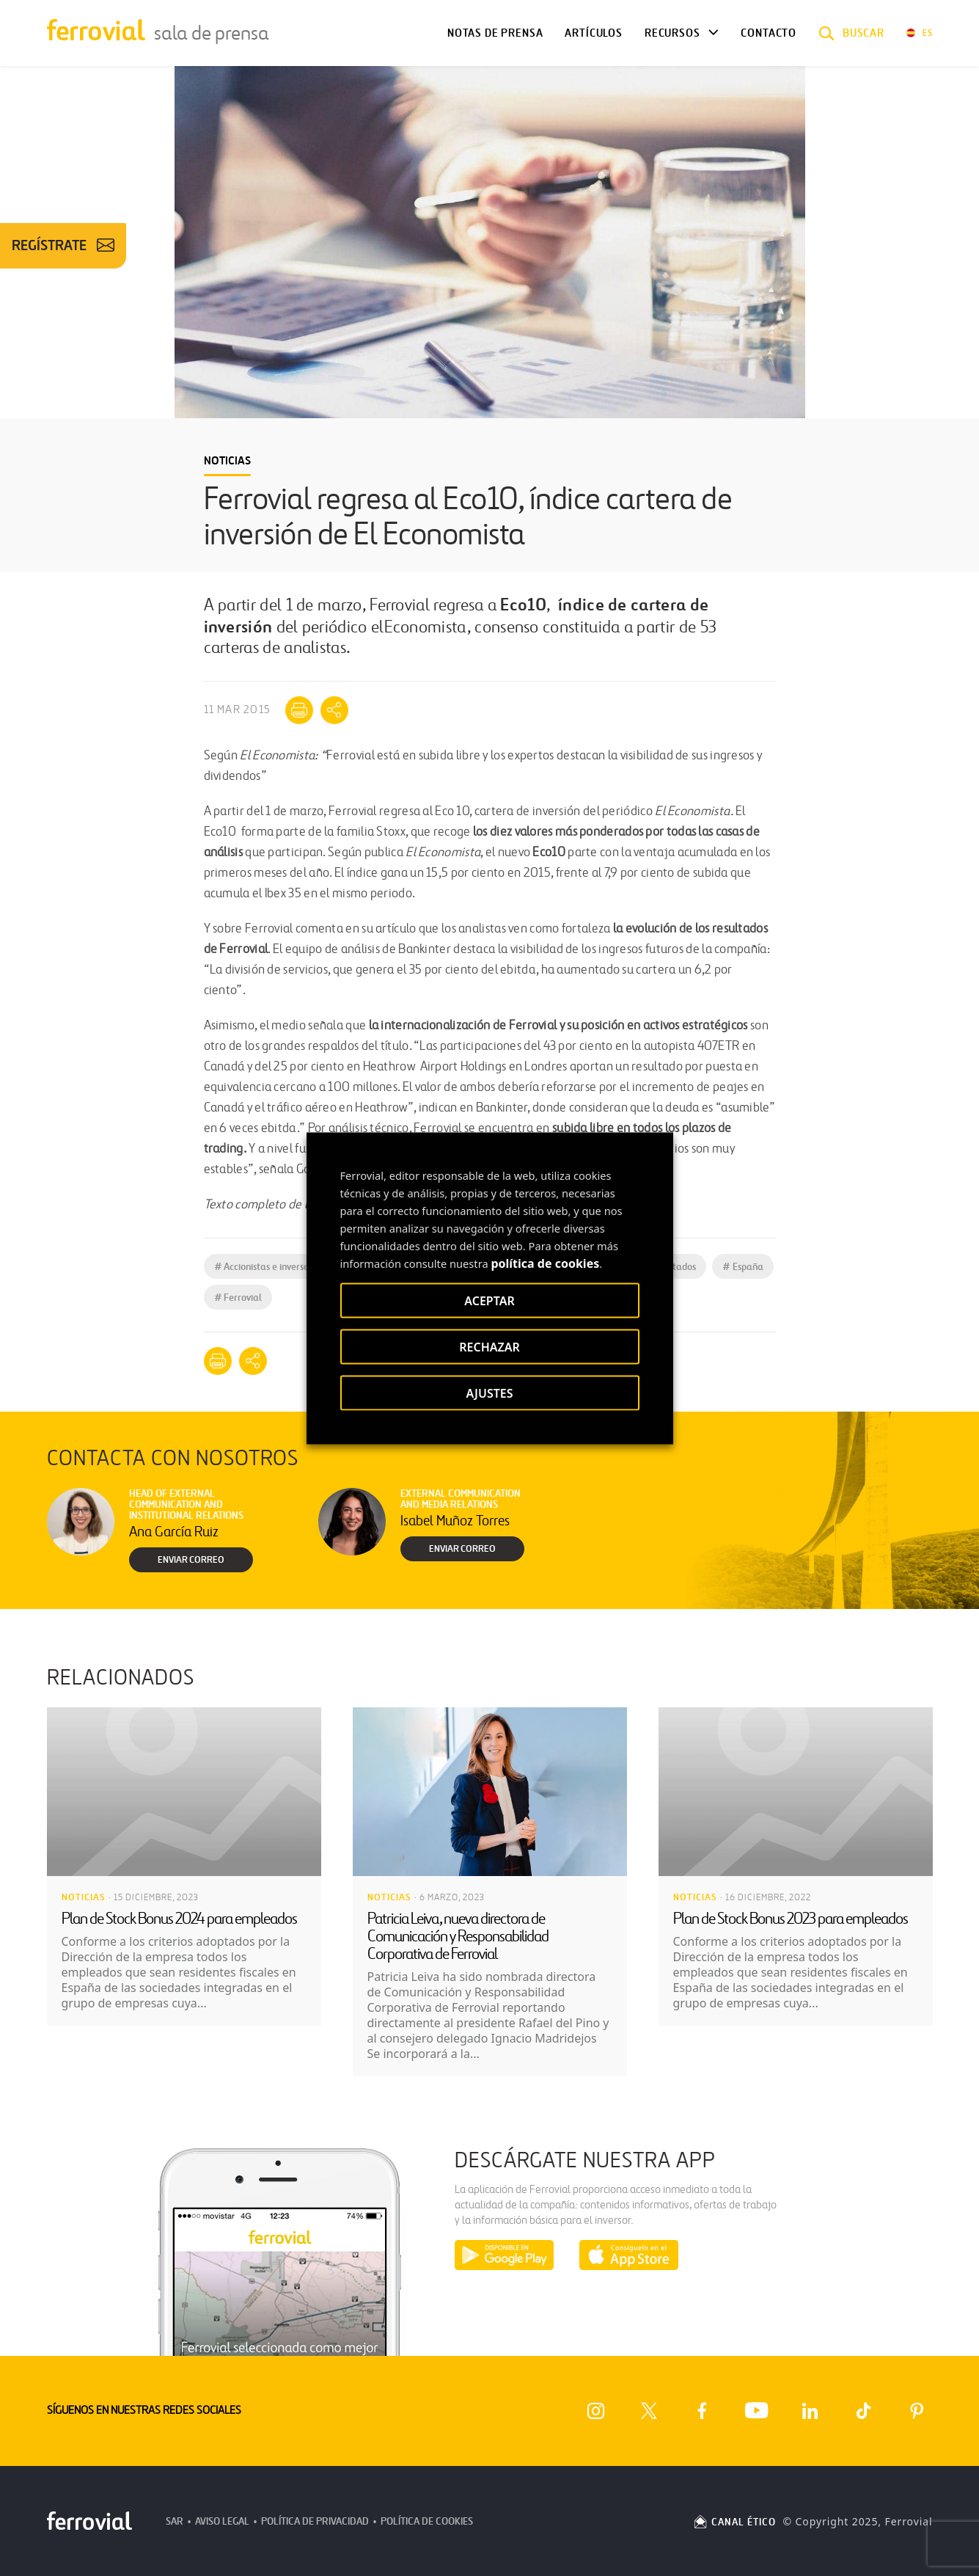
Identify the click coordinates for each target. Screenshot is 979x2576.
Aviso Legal (222, 2521)
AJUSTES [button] (489, 1392)
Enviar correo (191, 1560)
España (742, 1266)
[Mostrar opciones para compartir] (334, 710)
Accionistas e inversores (268, 1266)
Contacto (768, 33)
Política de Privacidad (315, 2521)
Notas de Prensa (495, 33)
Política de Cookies (427, 2521)
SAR (174, 2521)
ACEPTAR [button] (489, 1300)
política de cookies (545, 1263)
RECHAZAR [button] (489, 1346)
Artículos (593, 33)
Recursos (672, 33)
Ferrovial (238, 1297)
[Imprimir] (299, 710)
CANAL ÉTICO (734, 2522)
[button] (851, 33)
